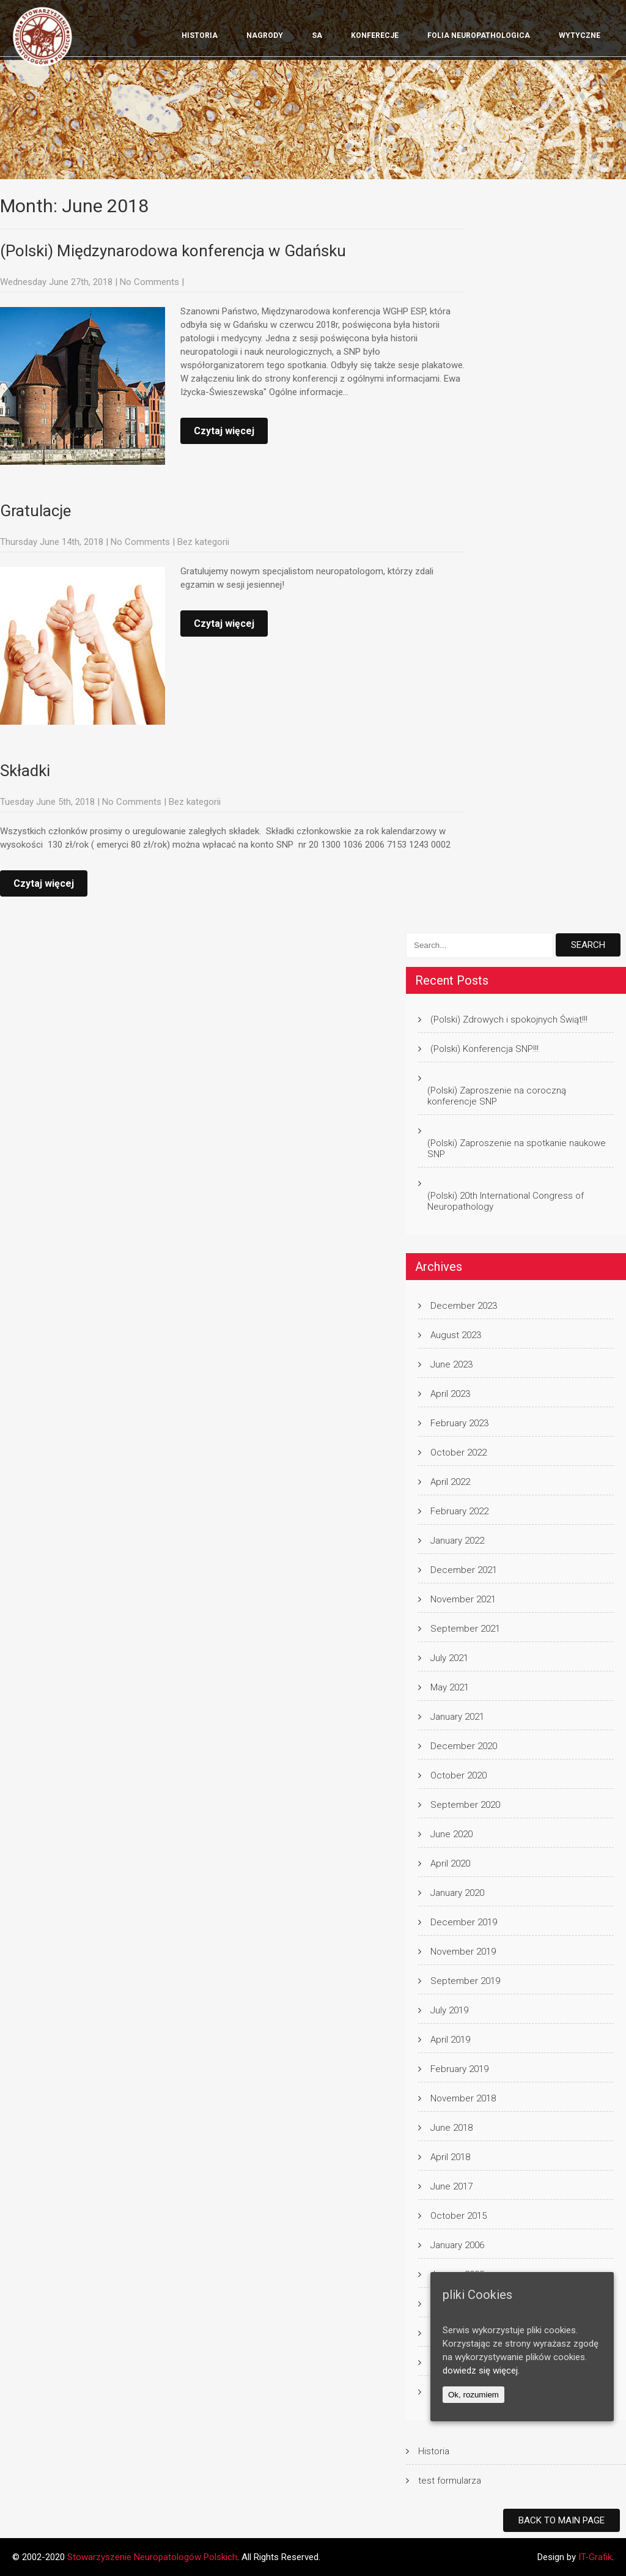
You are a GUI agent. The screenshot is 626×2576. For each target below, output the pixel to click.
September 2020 (465, 1804)
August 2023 (455, 1335)
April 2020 (450, 1863)
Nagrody (264, 35)
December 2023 (463, 1305)
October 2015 (458, 2215)
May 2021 (449, 1687)
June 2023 (451, 1364)
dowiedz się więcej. (481, 2370)
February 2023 (459, 1423)
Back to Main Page (561, 2520)
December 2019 (463, 1922)
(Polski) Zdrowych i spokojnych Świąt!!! (508, 1019)
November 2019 (463, 1951)
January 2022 (457, 1540)
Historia (200, 35)
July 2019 (449, 2010)
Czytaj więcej (224, 431)
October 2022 (458, 1452)
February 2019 (459, 2068)
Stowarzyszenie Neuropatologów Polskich (152, 2557)
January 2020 (457, 1892)
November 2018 (463, 2098)
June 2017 (451, 2186)
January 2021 (457, 1716)
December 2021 (463, 1569)
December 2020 (463, 1746)
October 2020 (458, 1775)
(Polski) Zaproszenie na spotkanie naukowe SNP (516, 1149)
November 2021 (463, 1599)
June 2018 (451, 2127)
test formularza (449, 2480)
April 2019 (450, 2039)
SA (317, 35)
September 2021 (465, 1628)
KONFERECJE (375, 35)
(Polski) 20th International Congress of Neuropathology (505, 1201)
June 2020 (451, 1834)
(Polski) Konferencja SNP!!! (484, 1048)
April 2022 (450, 1481)
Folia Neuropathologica (478, 35)
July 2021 (449, 1658)
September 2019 (465, 1980)
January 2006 (457, 2245)
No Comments (149, 281)
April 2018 (450, 2157)
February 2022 (459, 1511)
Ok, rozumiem (473, 2394)
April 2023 (450, 1393)
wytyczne (579, 35)
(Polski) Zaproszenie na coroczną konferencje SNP (496, 1096)
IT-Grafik (595, 2557)
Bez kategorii (203, 541)
